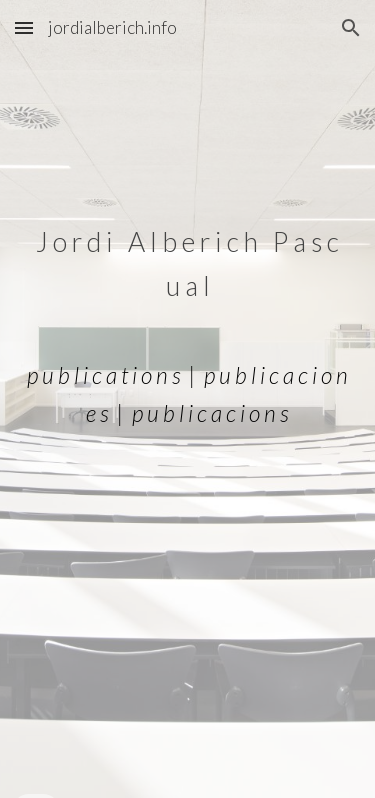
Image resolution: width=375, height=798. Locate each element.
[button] (24, 27)
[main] (188, 399)
